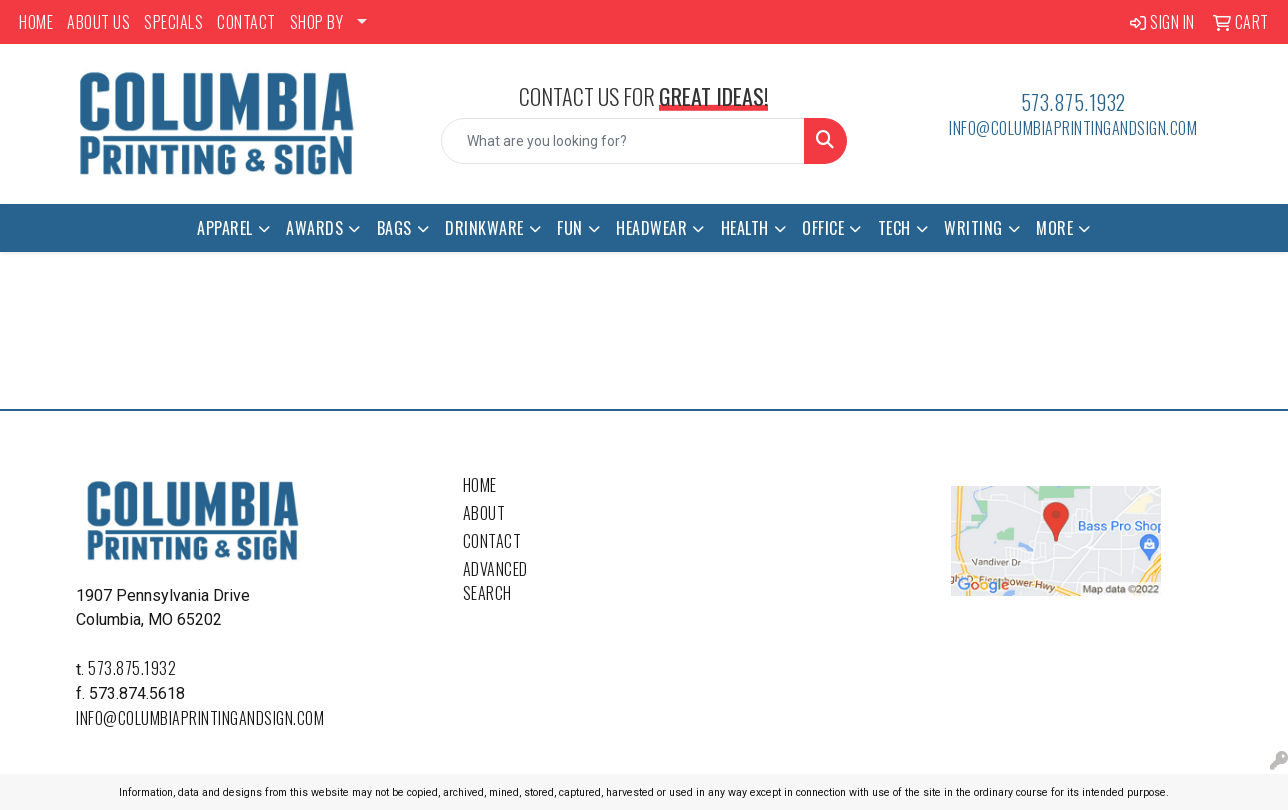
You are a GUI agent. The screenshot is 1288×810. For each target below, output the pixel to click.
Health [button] (745, 228)
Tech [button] (894, 228)
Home (480, 485)
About (484, 513)
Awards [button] (314, 228)
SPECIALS (173, 22)
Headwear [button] (651, 228)
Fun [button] (570, 228)
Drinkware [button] (484, 228)
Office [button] (823, 228)
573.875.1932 (1073, 102)
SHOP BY (317, 22)
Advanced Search (495, 581)
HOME (36, 22)
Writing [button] (973, 228)
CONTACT (246, 22)
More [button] (1054, 228)
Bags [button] (394, 228)
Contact (492, 541)
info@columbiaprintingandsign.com (1073, 128)
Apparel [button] (225, 228)
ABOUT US (98, 22)
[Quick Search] (622, 141)
